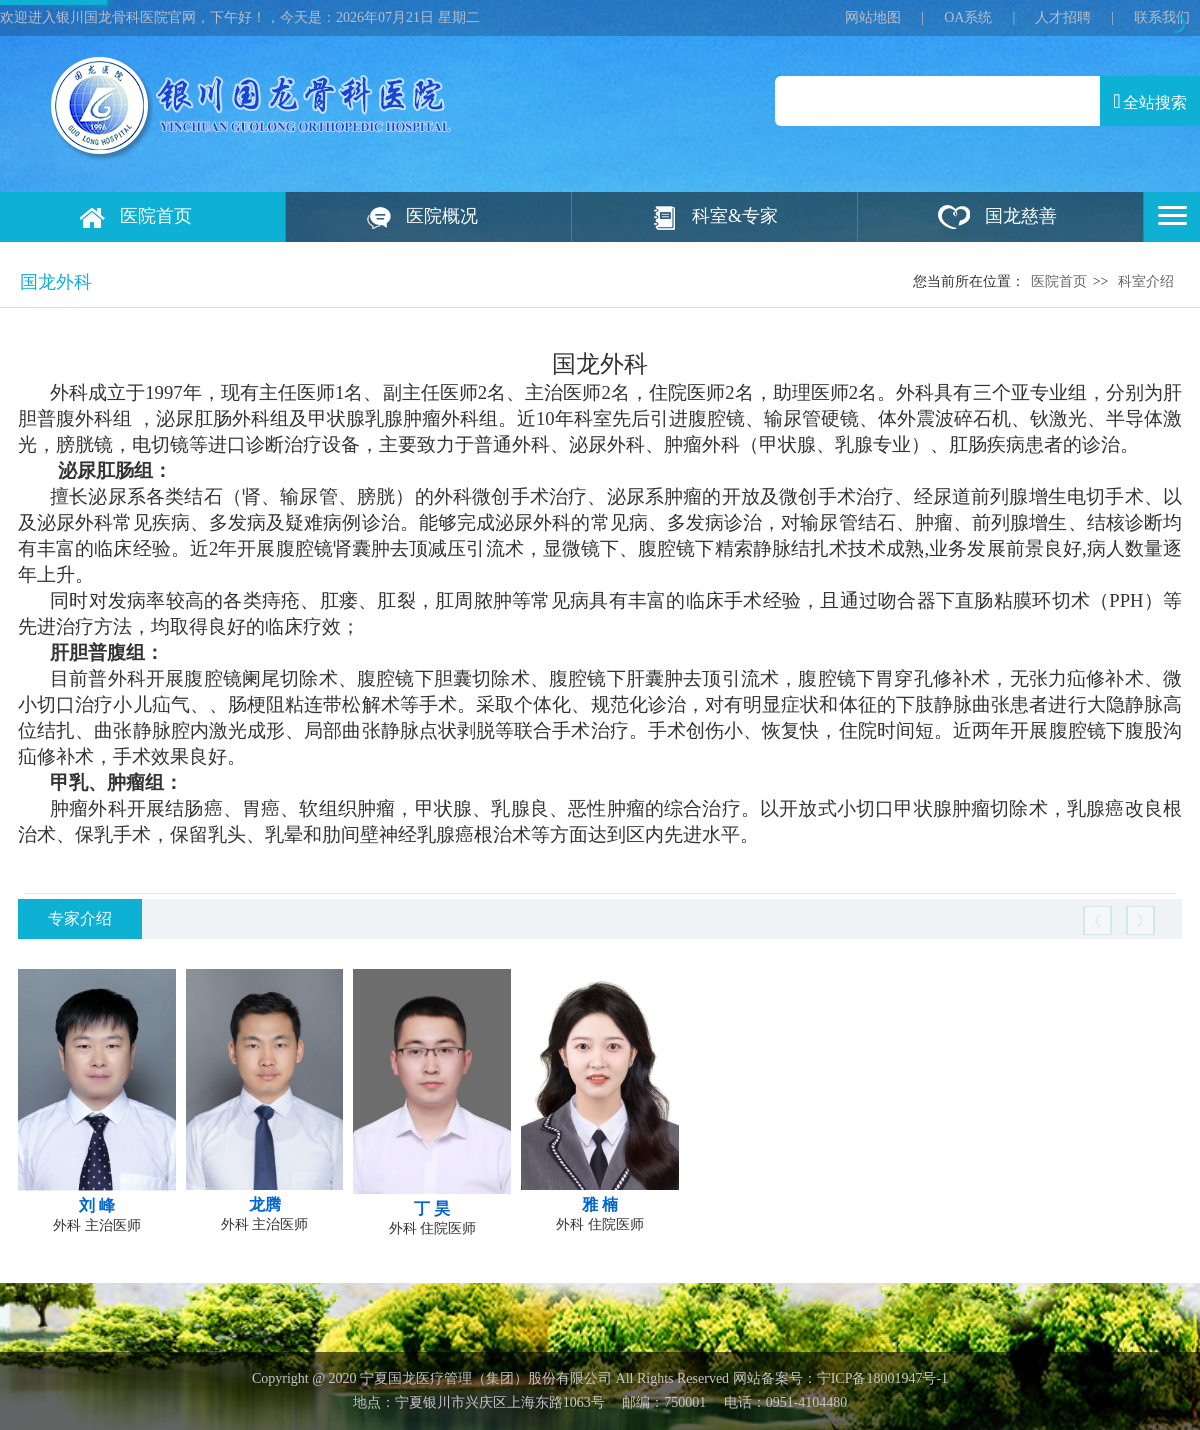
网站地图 (873, 17)
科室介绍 (1146, 281)
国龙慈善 (1021, 216)
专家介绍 (80, 918)
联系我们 (1162, 17)
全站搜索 (1149, 101)
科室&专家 (735, 216)
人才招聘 (1063, 17)
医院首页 (156, 216)
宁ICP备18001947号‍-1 (882, 1378)
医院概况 (442, 216)
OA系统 (968, 17)
